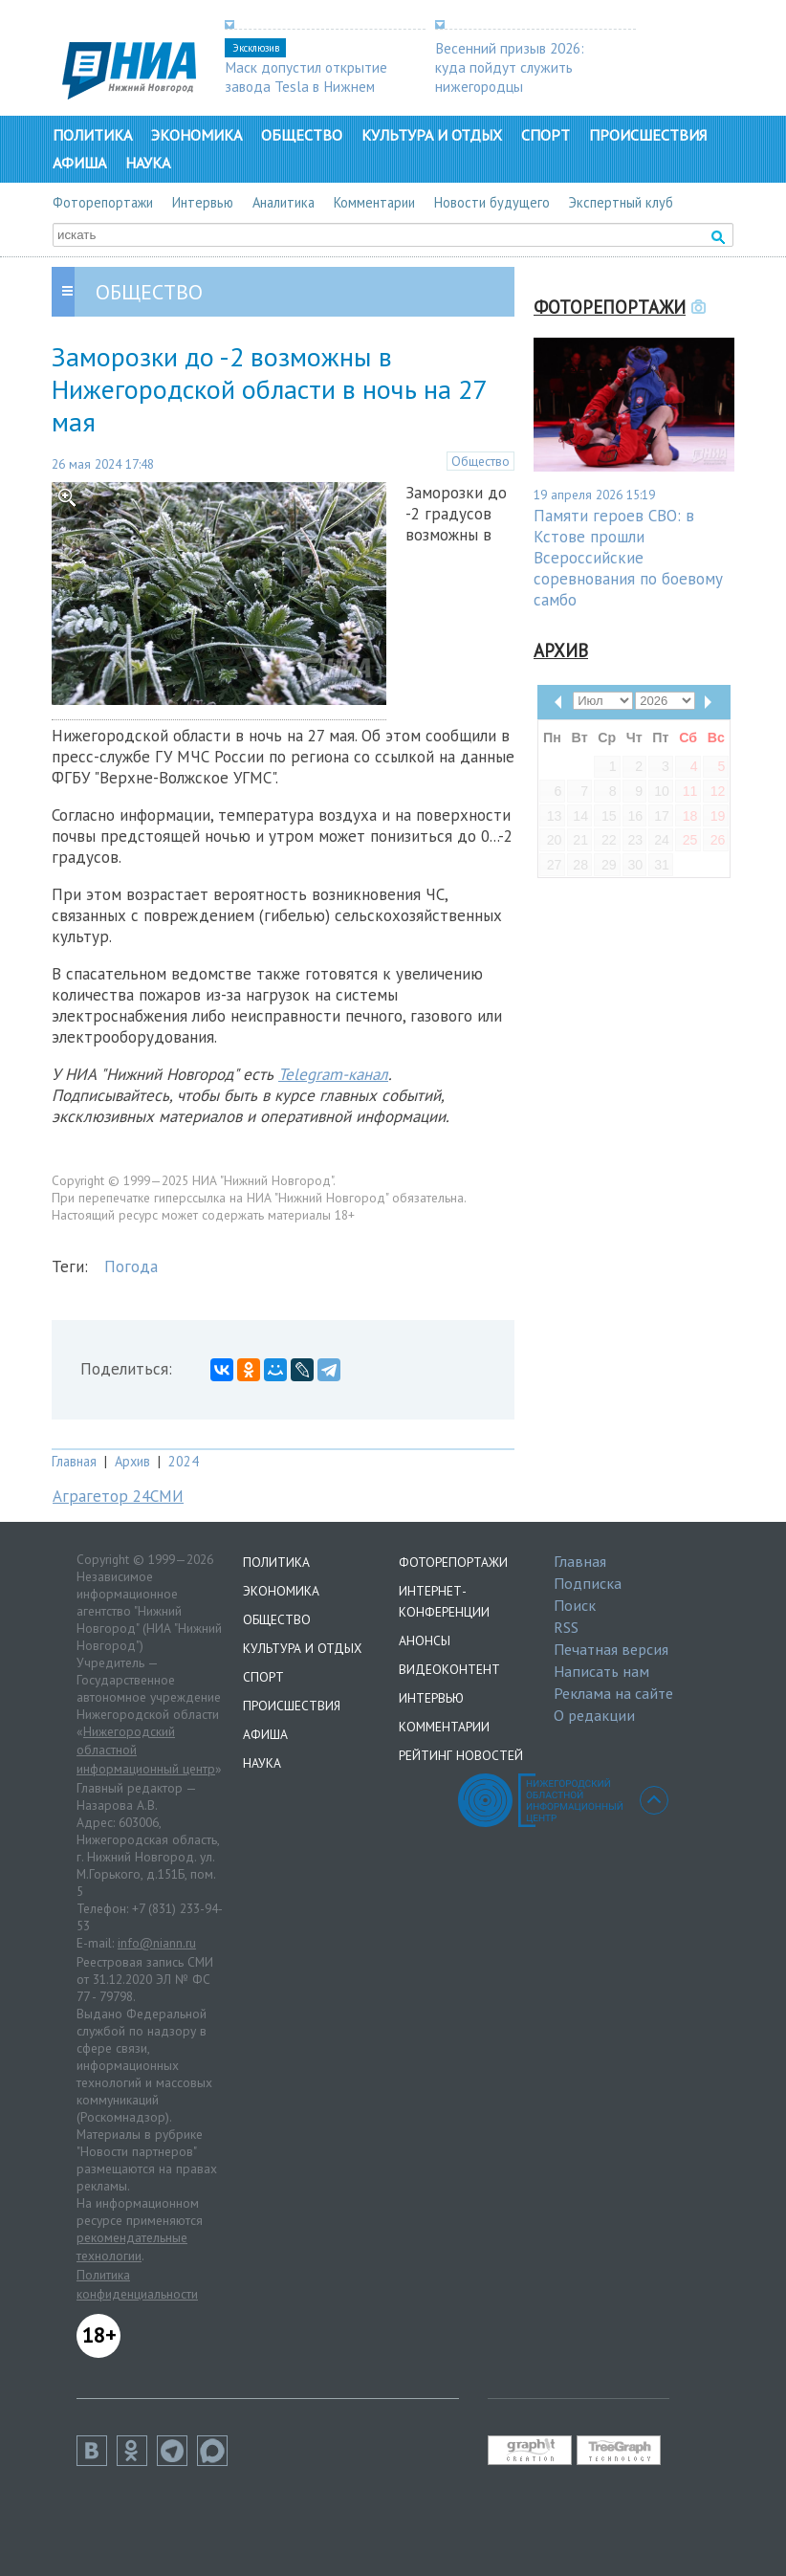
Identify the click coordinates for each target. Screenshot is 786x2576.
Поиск (575, 1605)
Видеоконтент (449, 1669)
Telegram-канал (333, 1074)
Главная (74, 1461)
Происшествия (648, 134)
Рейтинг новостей (461, 1755)
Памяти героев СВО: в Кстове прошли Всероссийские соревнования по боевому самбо (628, 557)
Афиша (79, 162)
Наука (147, 162)
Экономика (196, 134)
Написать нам (601, 1671)
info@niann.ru (157, 1942)
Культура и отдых (431, 134)
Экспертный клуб (621, 202)
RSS (566, 1627)
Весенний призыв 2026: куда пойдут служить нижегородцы (509, 67)
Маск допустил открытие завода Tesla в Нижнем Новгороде (306, 86)
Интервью (202, 202)
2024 (183, 1461)
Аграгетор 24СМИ (118, 1496)
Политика (92, 134)
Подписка (588, 1583)
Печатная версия (611, 1649)
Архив (132, 1461)
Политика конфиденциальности (137, 2284)
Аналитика (283, 202)
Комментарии (374, 202)
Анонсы (424, 1640)
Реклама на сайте (613, 1693)
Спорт (545, 134)
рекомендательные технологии (131, 2247)
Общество (301, 134)
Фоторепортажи (103, 202)
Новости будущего (492, 202)
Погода (131, 1266)
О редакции (594, 1715)
